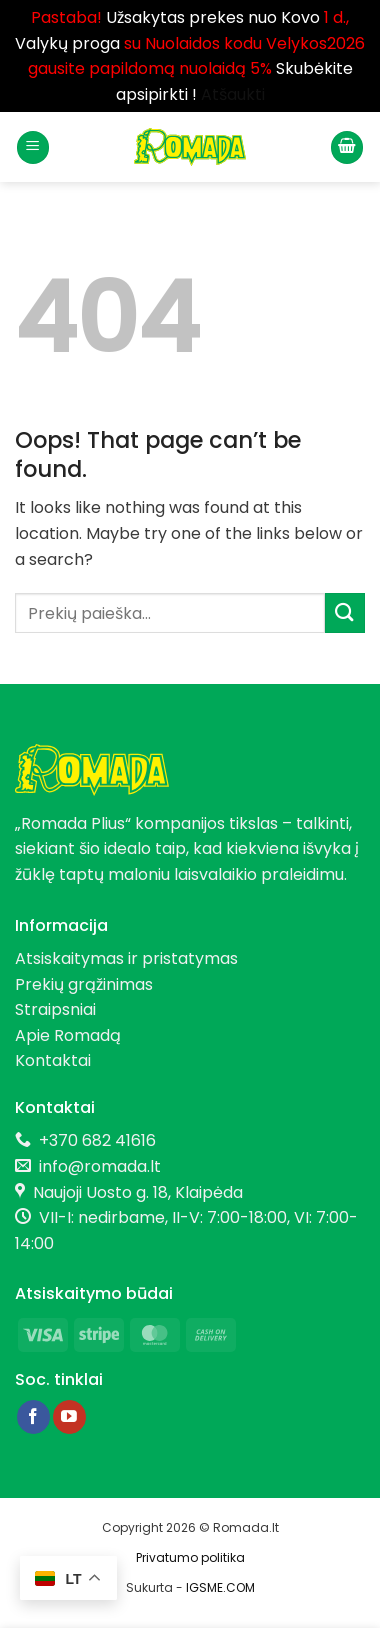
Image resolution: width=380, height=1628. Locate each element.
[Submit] (345, 612)
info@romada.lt (96, 1166)
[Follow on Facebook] (33, 1417)
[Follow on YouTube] (69, 1417)
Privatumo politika (190, 1557)
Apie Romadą (68, 1035)
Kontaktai (53, 1060)
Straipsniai (55, 1009)
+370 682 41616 (97, 1140)
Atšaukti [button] (233, 94)
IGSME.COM (220, 1587)
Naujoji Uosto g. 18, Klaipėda (138, 1192)
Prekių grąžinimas (84, 984)
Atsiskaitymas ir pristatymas (126, 958)
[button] (33, 147)
